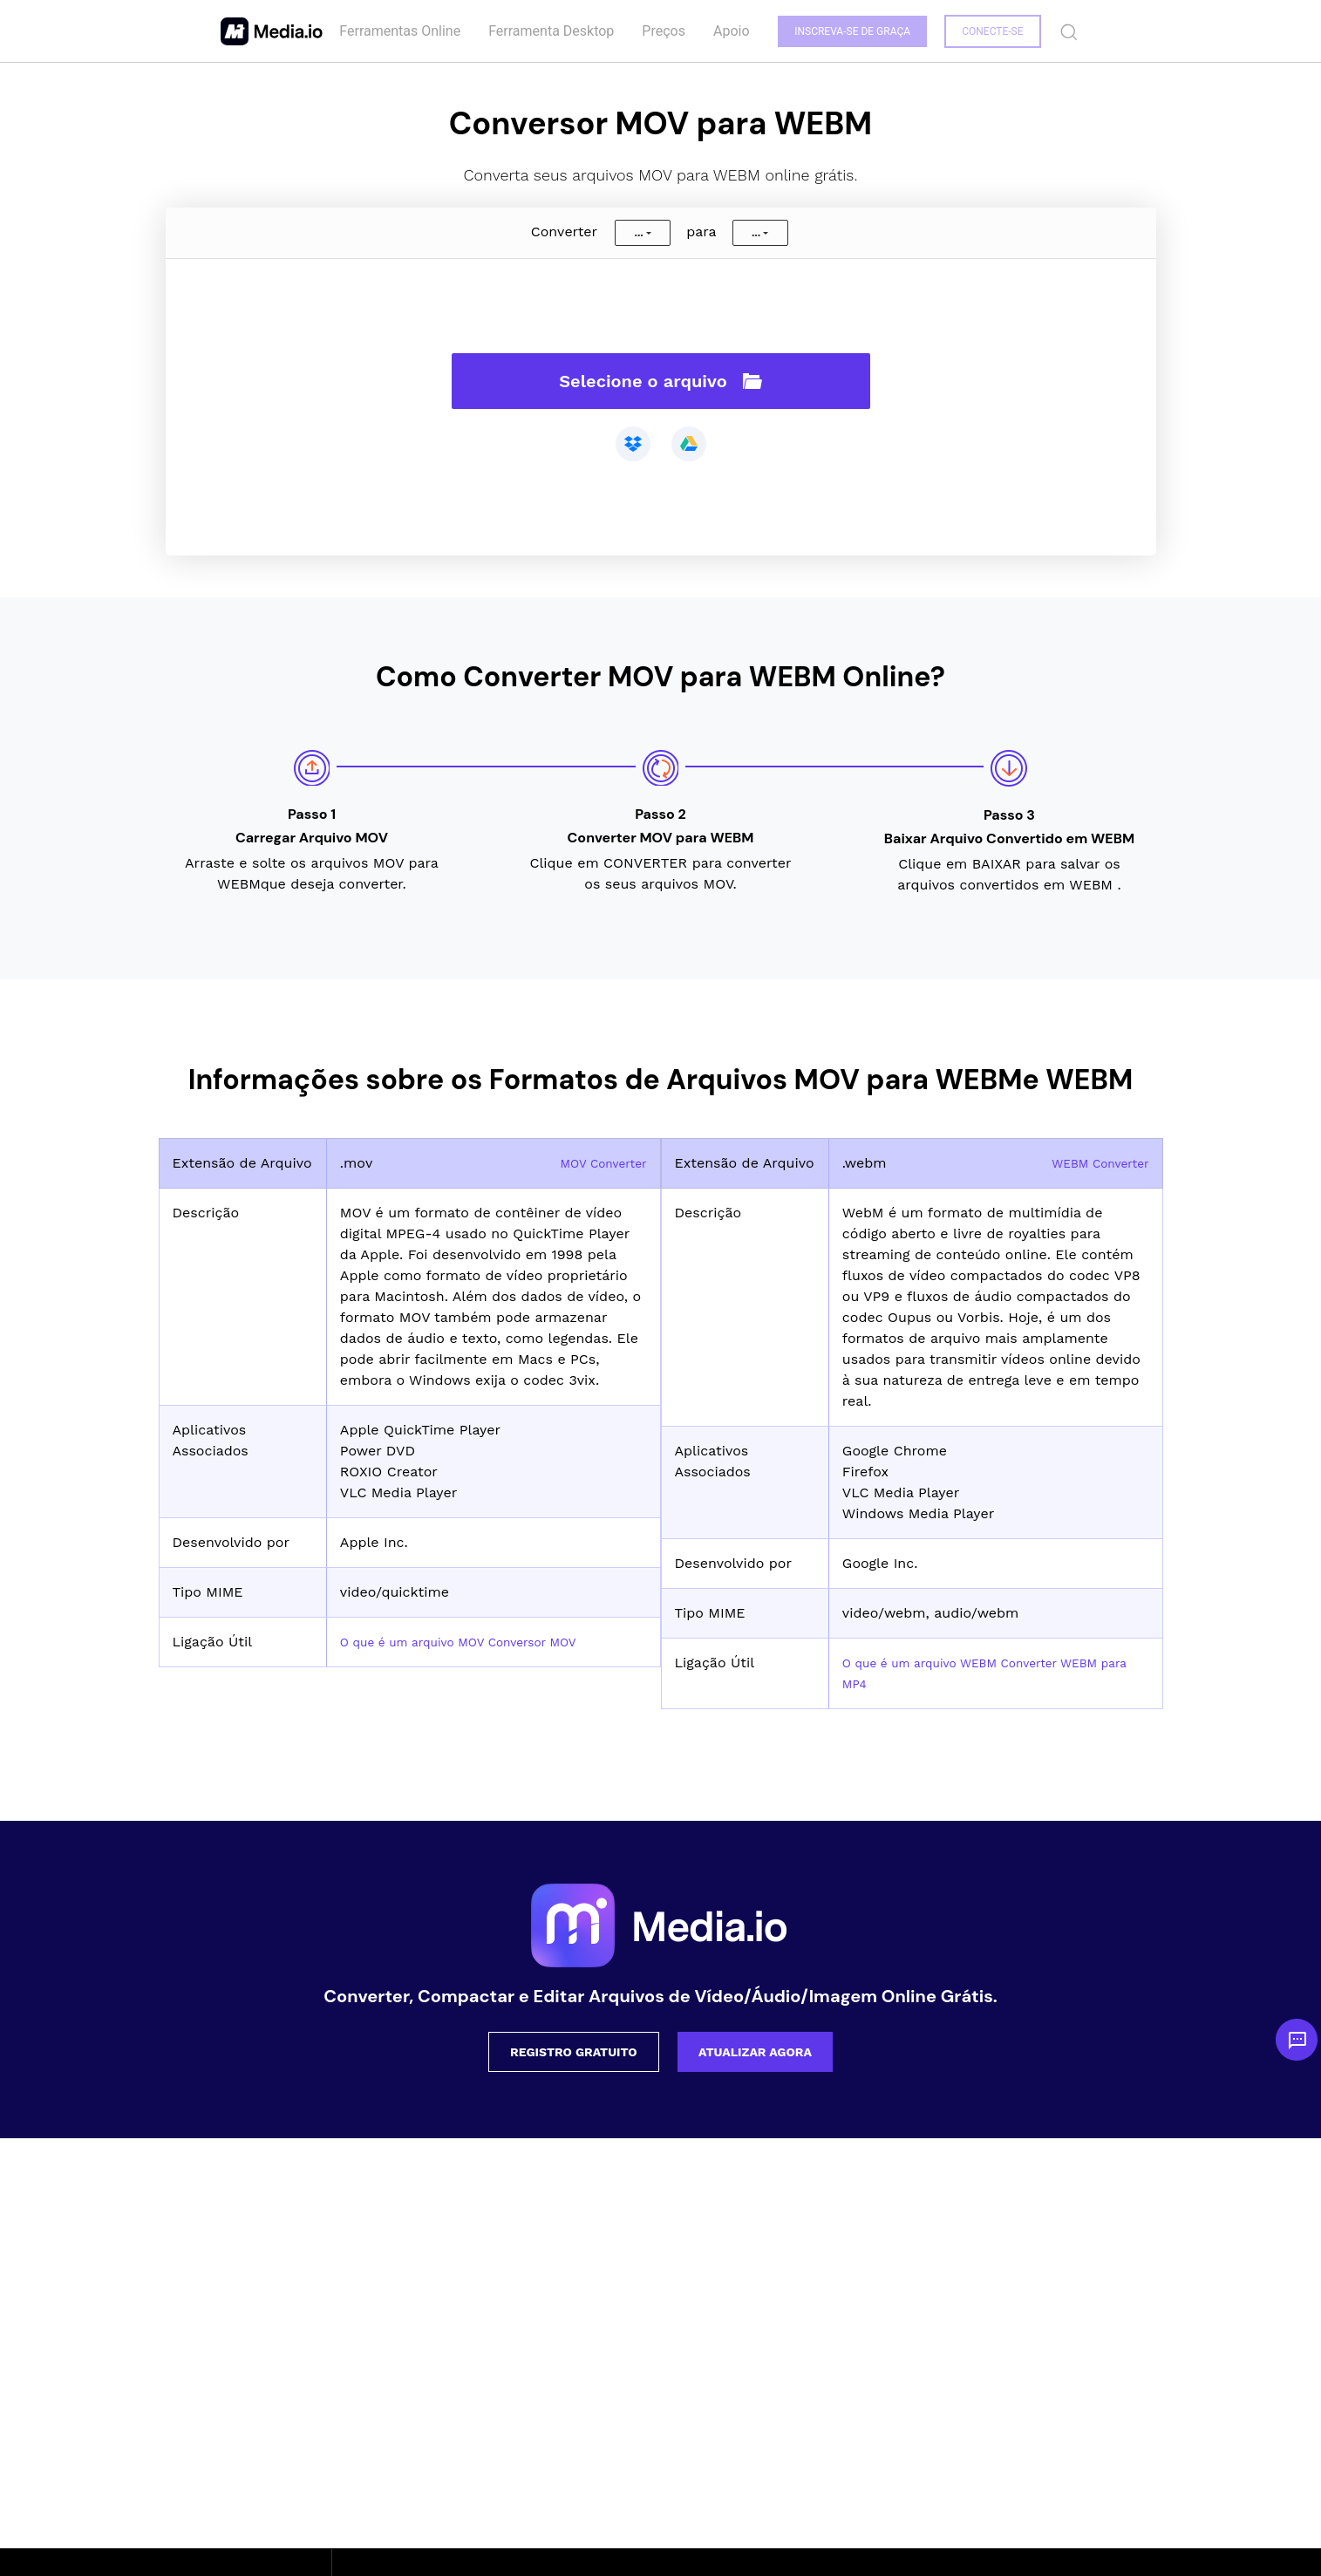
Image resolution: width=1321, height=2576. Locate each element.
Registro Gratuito (573, 2052)
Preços (660, 31)
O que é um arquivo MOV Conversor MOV (479, 1641)
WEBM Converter (1091, 1163)
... (638, 233)
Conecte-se (991, 31)
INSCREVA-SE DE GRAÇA (850, 31)
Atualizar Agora (755, 2052)
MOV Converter (595, 1163)
